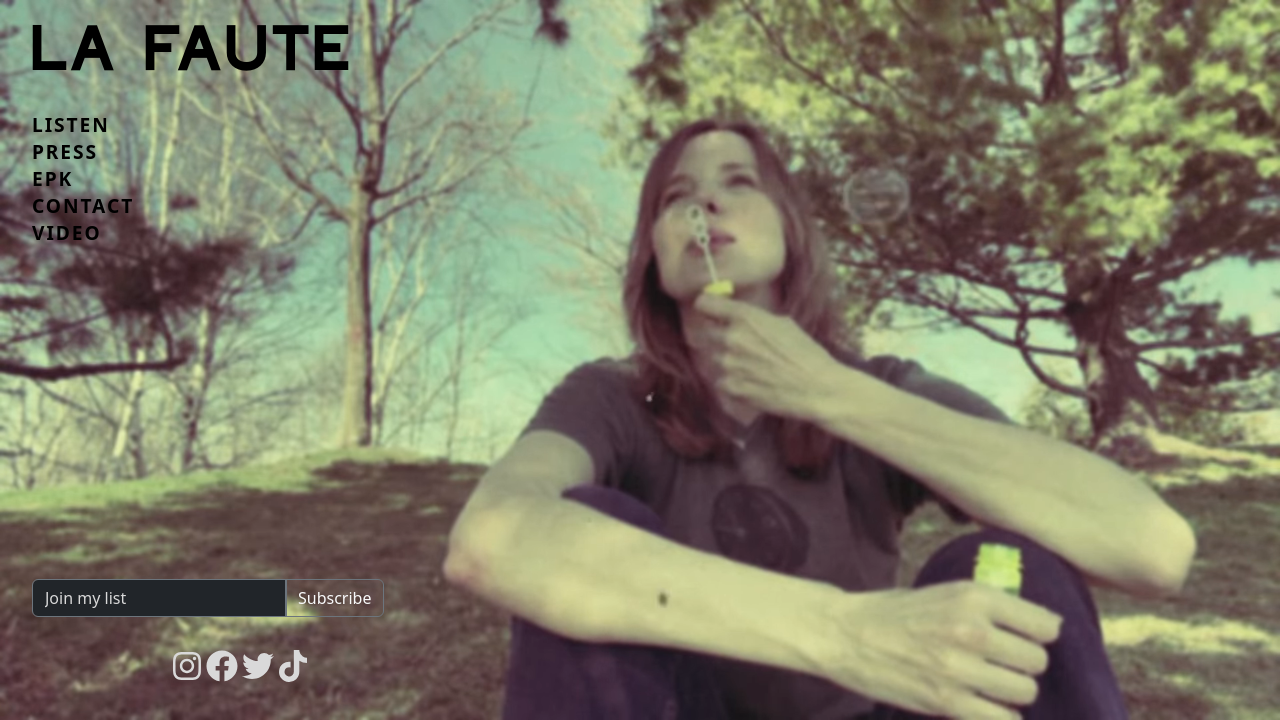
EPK (52, 179)
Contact (83, 206)
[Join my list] (159, 598)
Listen (71, 125)
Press (65, 152)
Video (67, 233)
